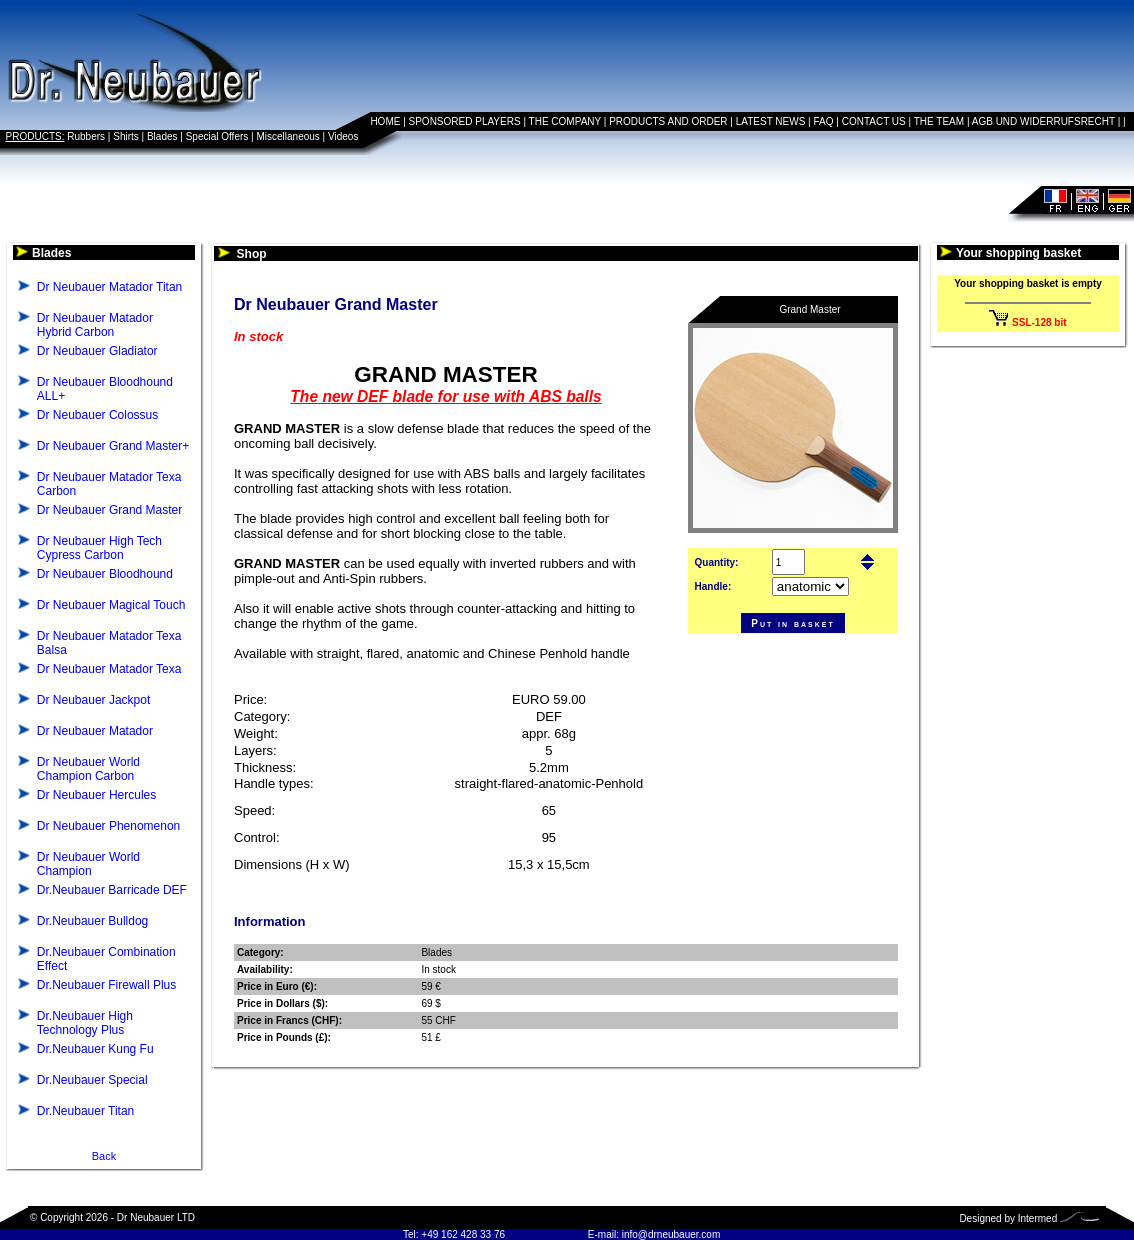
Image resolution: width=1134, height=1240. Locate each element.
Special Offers (217, 136)
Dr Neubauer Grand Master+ (113, 446)
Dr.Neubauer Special (92, 1080)
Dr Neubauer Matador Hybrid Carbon (95, 325)
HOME (385, 121)
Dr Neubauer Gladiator (97, 351)
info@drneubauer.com (671, 1234)
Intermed (1037, 1218)
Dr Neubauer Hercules (96, 795)
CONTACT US (874, 121)
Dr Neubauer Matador (95, 731)
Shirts (126, 136)
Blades (162, 136)
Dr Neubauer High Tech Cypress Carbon (99, 548)
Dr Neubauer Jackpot (93, 700)
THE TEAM (939, 121)
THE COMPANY (565, 121)
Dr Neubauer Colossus (97, 415)
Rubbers (86, 136)
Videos (343, 136)
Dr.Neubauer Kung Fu (95, 1049)
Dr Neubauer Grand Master (109, 510)
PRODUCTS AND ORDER (668, 121)
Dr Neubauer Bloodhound (105, 574)
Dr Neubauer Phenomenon (108, 826)
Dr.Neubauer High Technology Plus (85, 1023)
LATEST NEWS (771, 121)
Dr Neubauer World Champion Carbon (88, 769)
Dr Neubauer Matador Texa (109, 669)
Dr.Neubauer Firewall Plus (106, 985)
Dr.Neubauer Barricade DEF (112, 890)
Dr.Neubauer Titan (85, 1111)
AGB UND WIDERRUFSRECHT (1043, 121)
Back (104, 1156)
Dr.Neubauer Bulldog (92, 921)
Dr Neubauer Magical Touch (111, 605)
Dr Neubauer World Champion (88, 864)
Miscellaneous (287, 136)
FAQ (824, 121)
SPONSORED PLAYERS (465, 121)
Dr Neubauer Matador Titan (109, 287)
